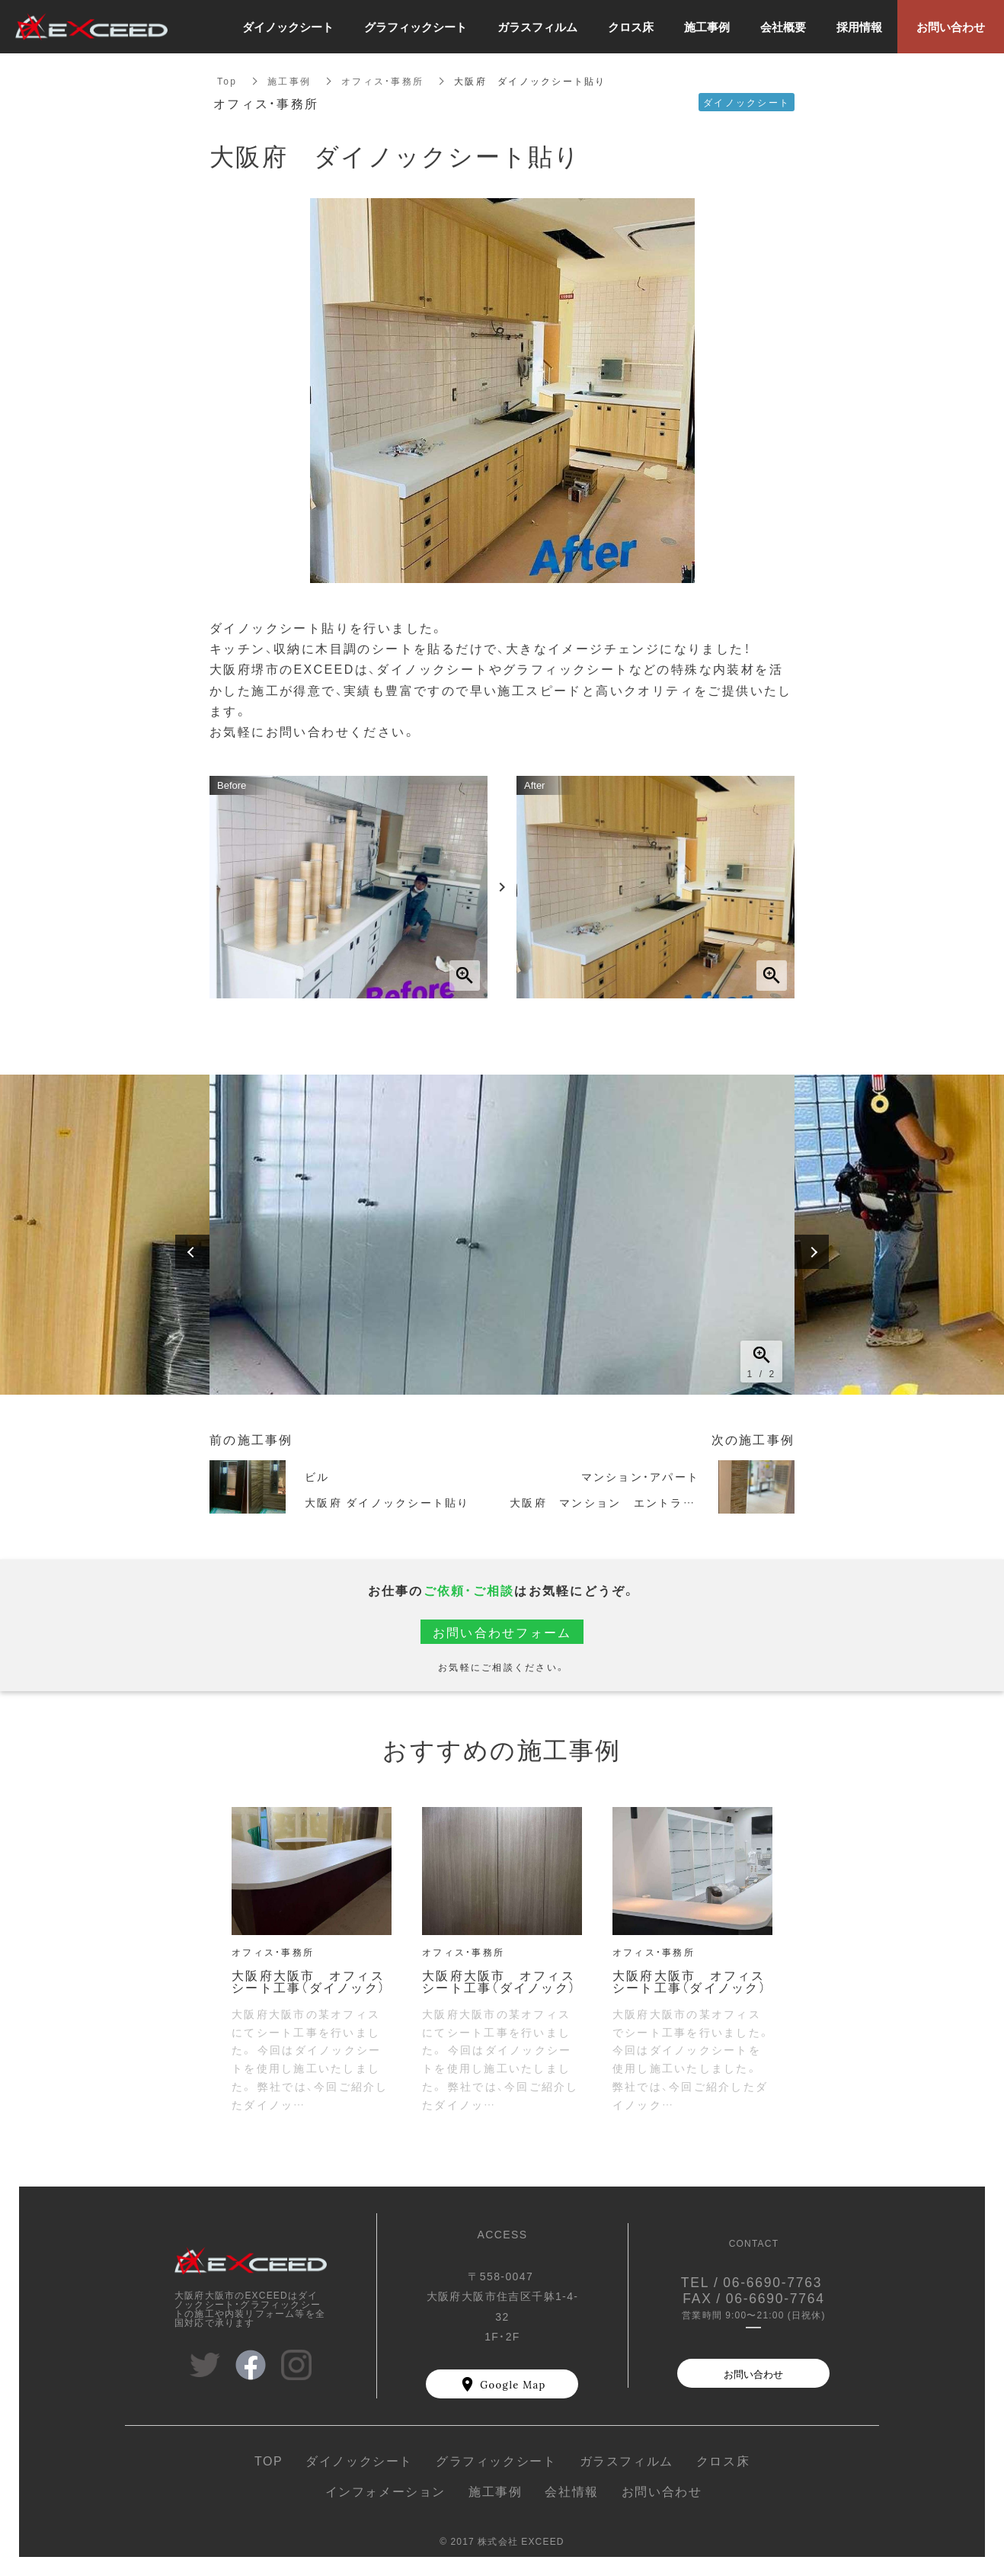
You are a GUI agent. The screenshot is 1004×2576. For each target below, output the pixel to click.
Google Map (513, 2384)
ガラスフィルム (626, 2460)
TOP (268, 2460)
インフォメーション (385, 2490)
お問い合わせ (753, 2373)
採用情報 (859, 26)
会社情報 (571, 2490)
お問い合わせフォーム (502, 1632)
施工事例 (289, 81)
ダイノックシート (359, 2460)
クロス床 (723, 2460)
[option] (502, 1235)
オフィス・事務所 (382, 81)
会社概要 (783, 26)
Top (227, 81)
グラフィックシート (496, 2460)
